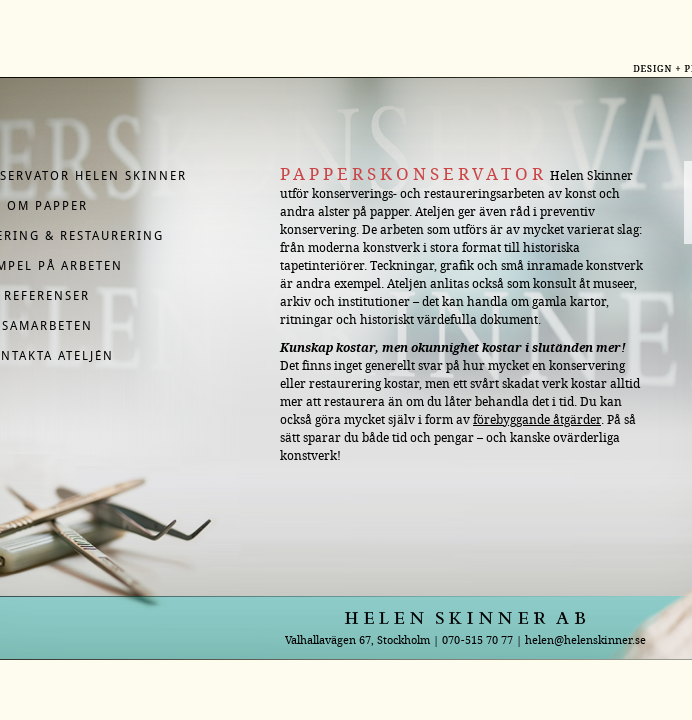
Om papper (47, 205)
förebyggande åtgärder (537, 420)
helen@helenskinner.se (585, 640)
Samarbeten (47, 325)
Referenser (47, 295)
